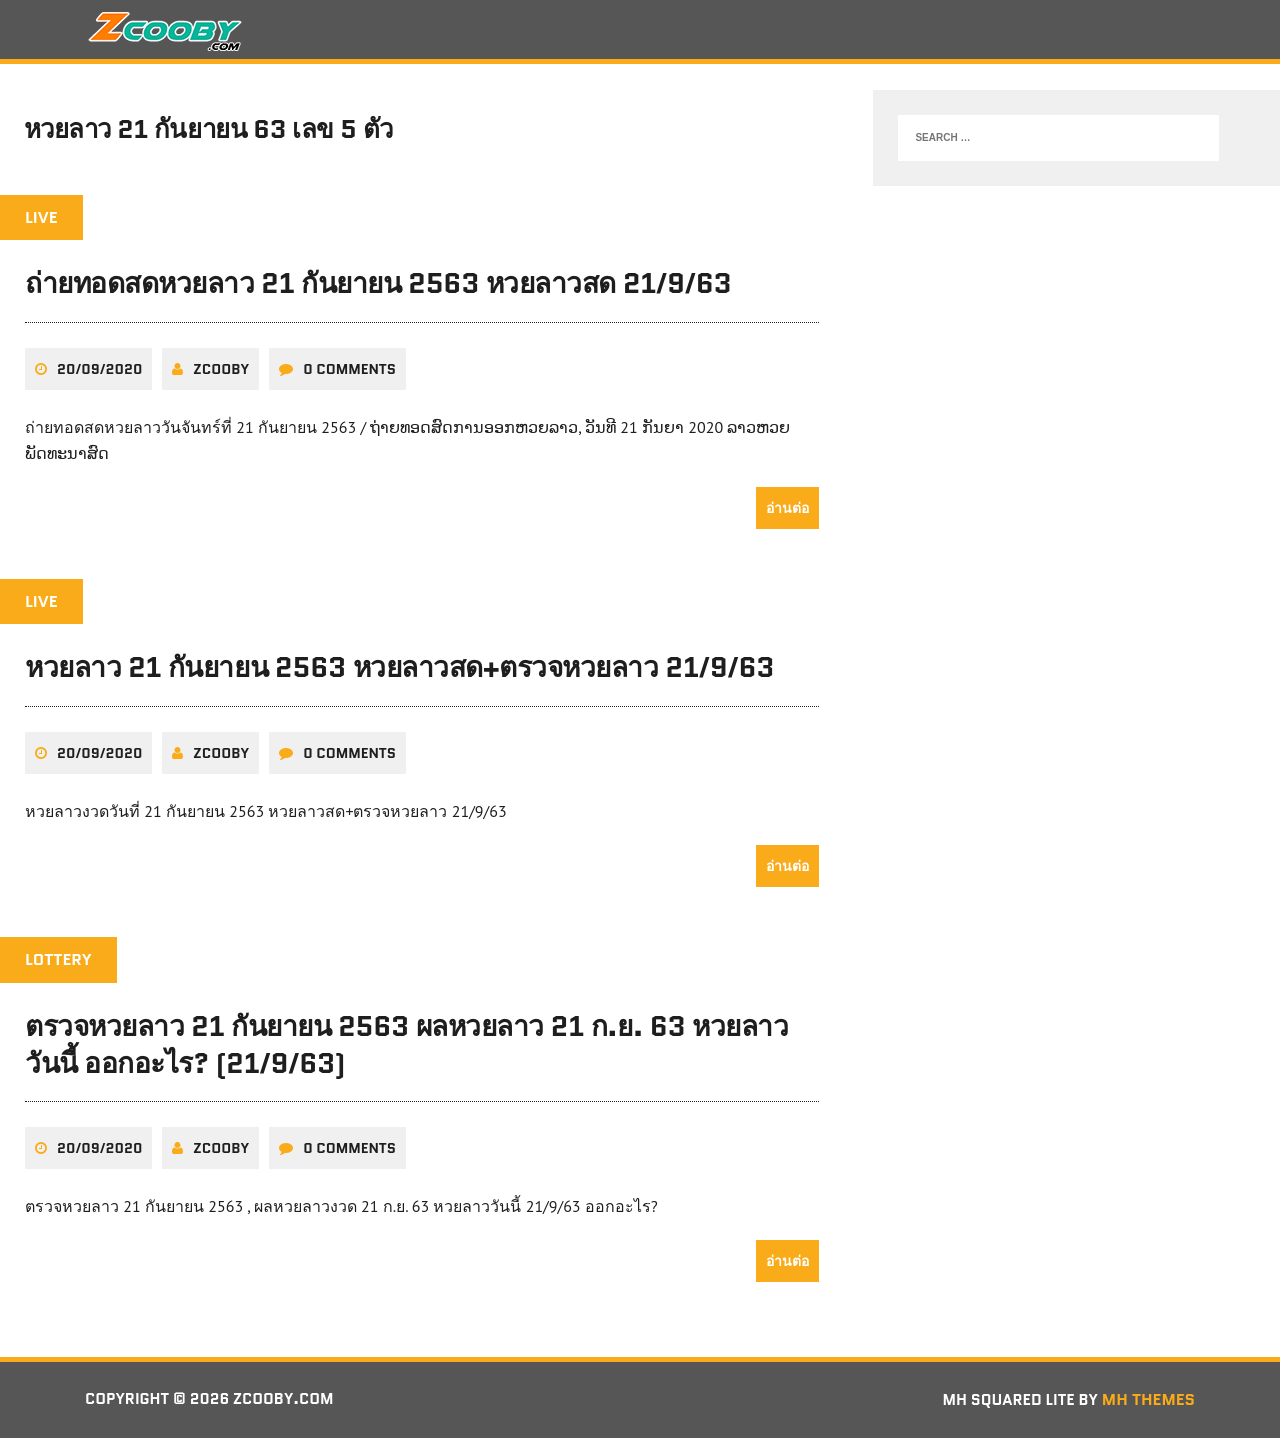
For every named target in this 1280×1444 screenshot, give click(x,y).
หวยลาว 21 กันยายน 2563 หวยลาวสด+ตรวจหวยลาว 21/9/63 (399, 674)
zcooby (221, 375)
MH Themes (1148, 1405)
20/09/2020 (99, 375)
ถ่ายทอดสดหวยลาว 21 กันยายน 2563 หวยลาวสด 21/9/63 (378, 290)
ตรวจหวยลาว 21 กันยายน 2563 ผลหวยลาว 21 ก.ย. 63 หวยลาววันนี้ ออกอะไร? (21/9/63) (406, 1050)
